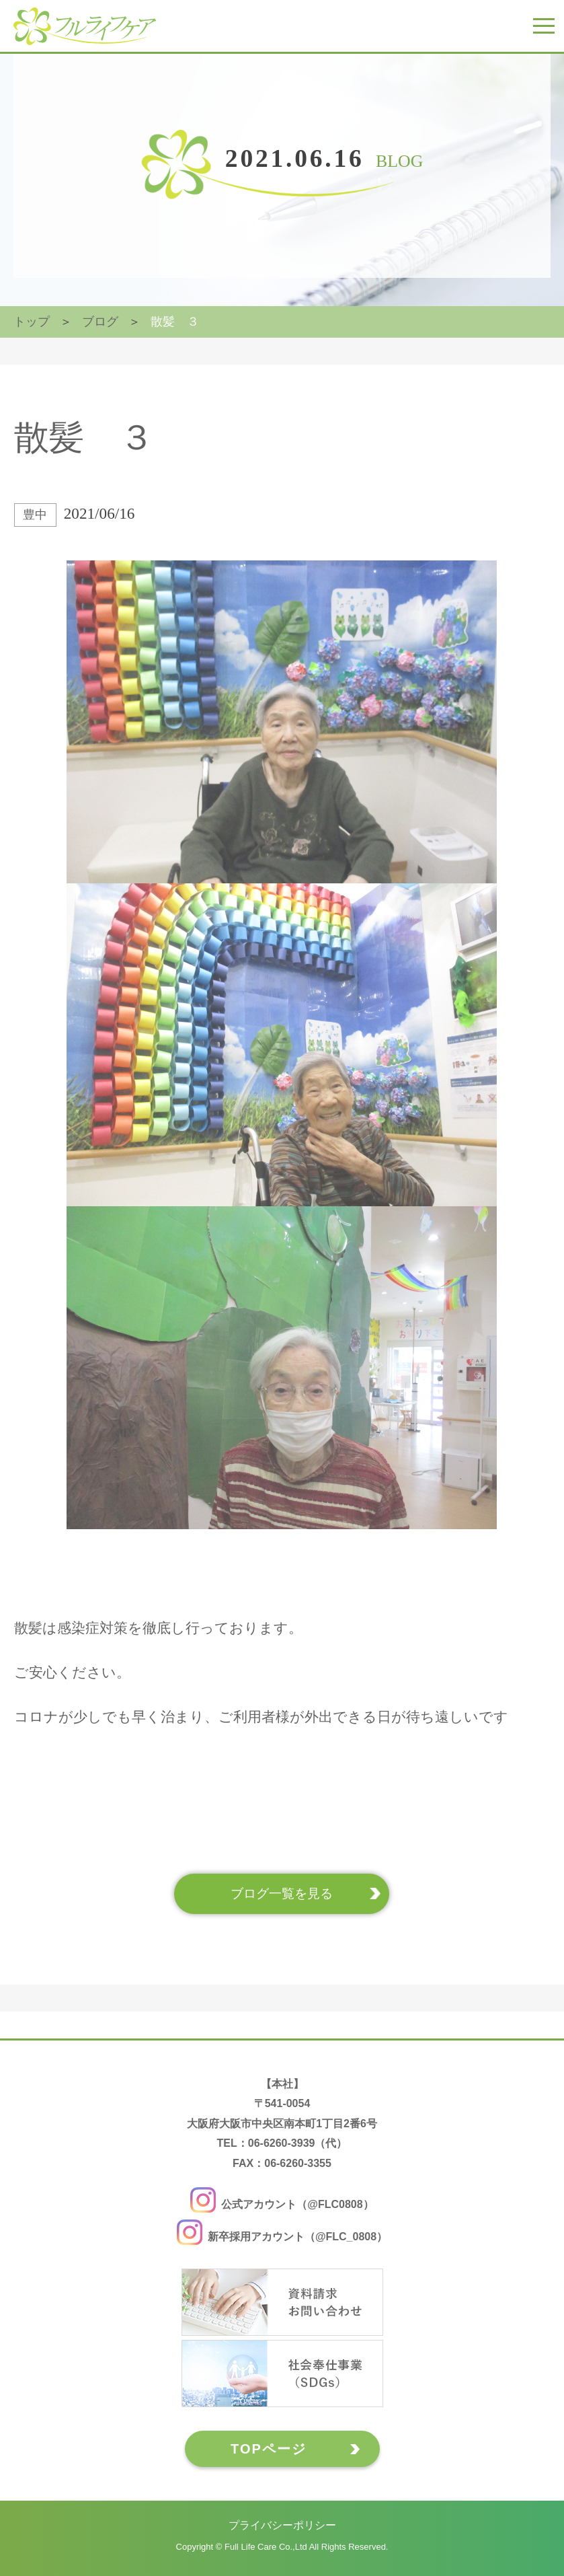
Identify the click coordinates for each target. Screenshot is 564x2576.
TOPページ (269, 2448)
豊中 (35, 514)
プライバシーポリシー (282, 2525)
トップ (31, 321)
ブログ (100, 321)
